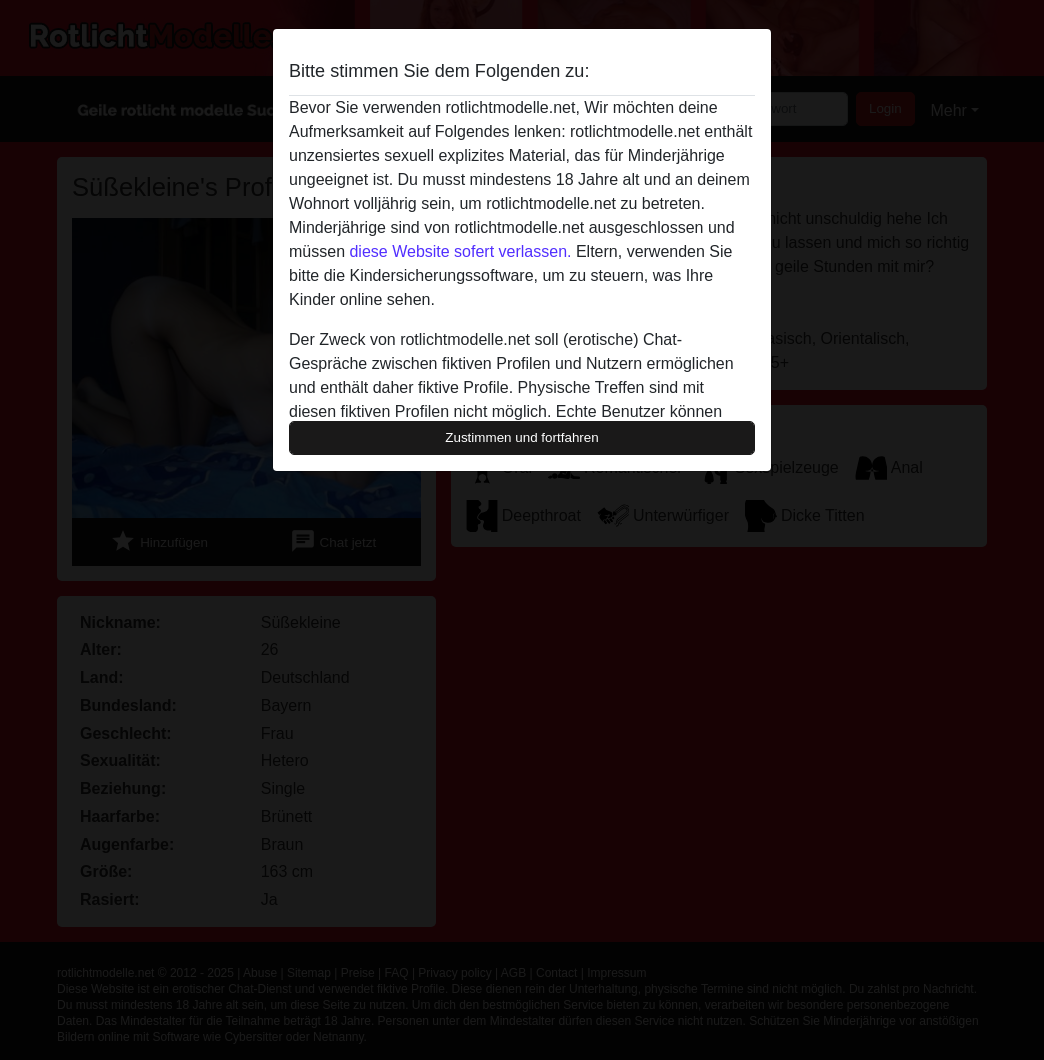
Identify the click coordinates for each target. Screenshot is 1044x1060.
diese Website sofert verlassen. (460, 251)
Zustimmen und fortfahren (522, 437)
